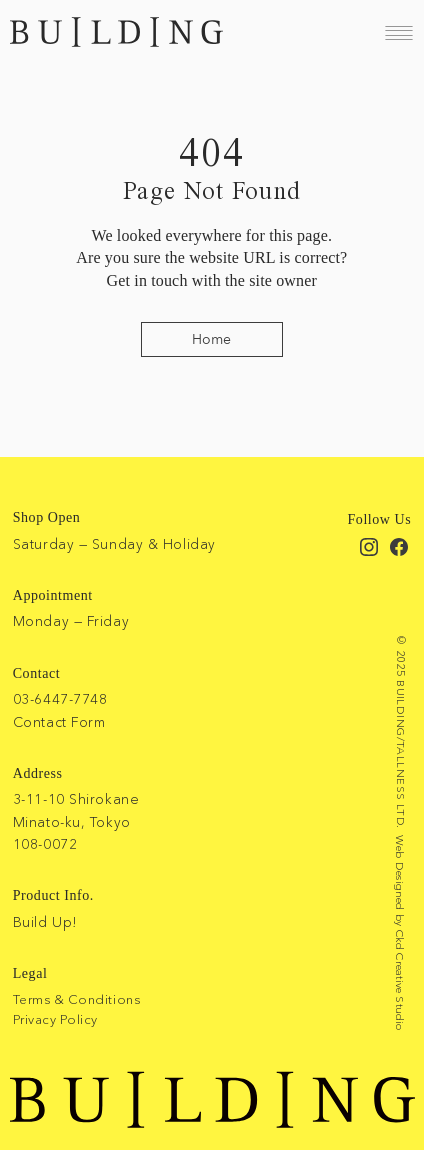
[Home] (212, 339)
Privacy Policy (55, 1019)
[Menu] (399, 32)
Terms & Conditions (76, 999)
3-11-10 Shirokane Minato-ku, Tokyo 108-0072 (76, 821)
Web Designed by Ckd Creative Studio (400, 933)
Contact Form (59, 722)
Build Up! (45, 922)
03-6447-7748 (60, 699)
